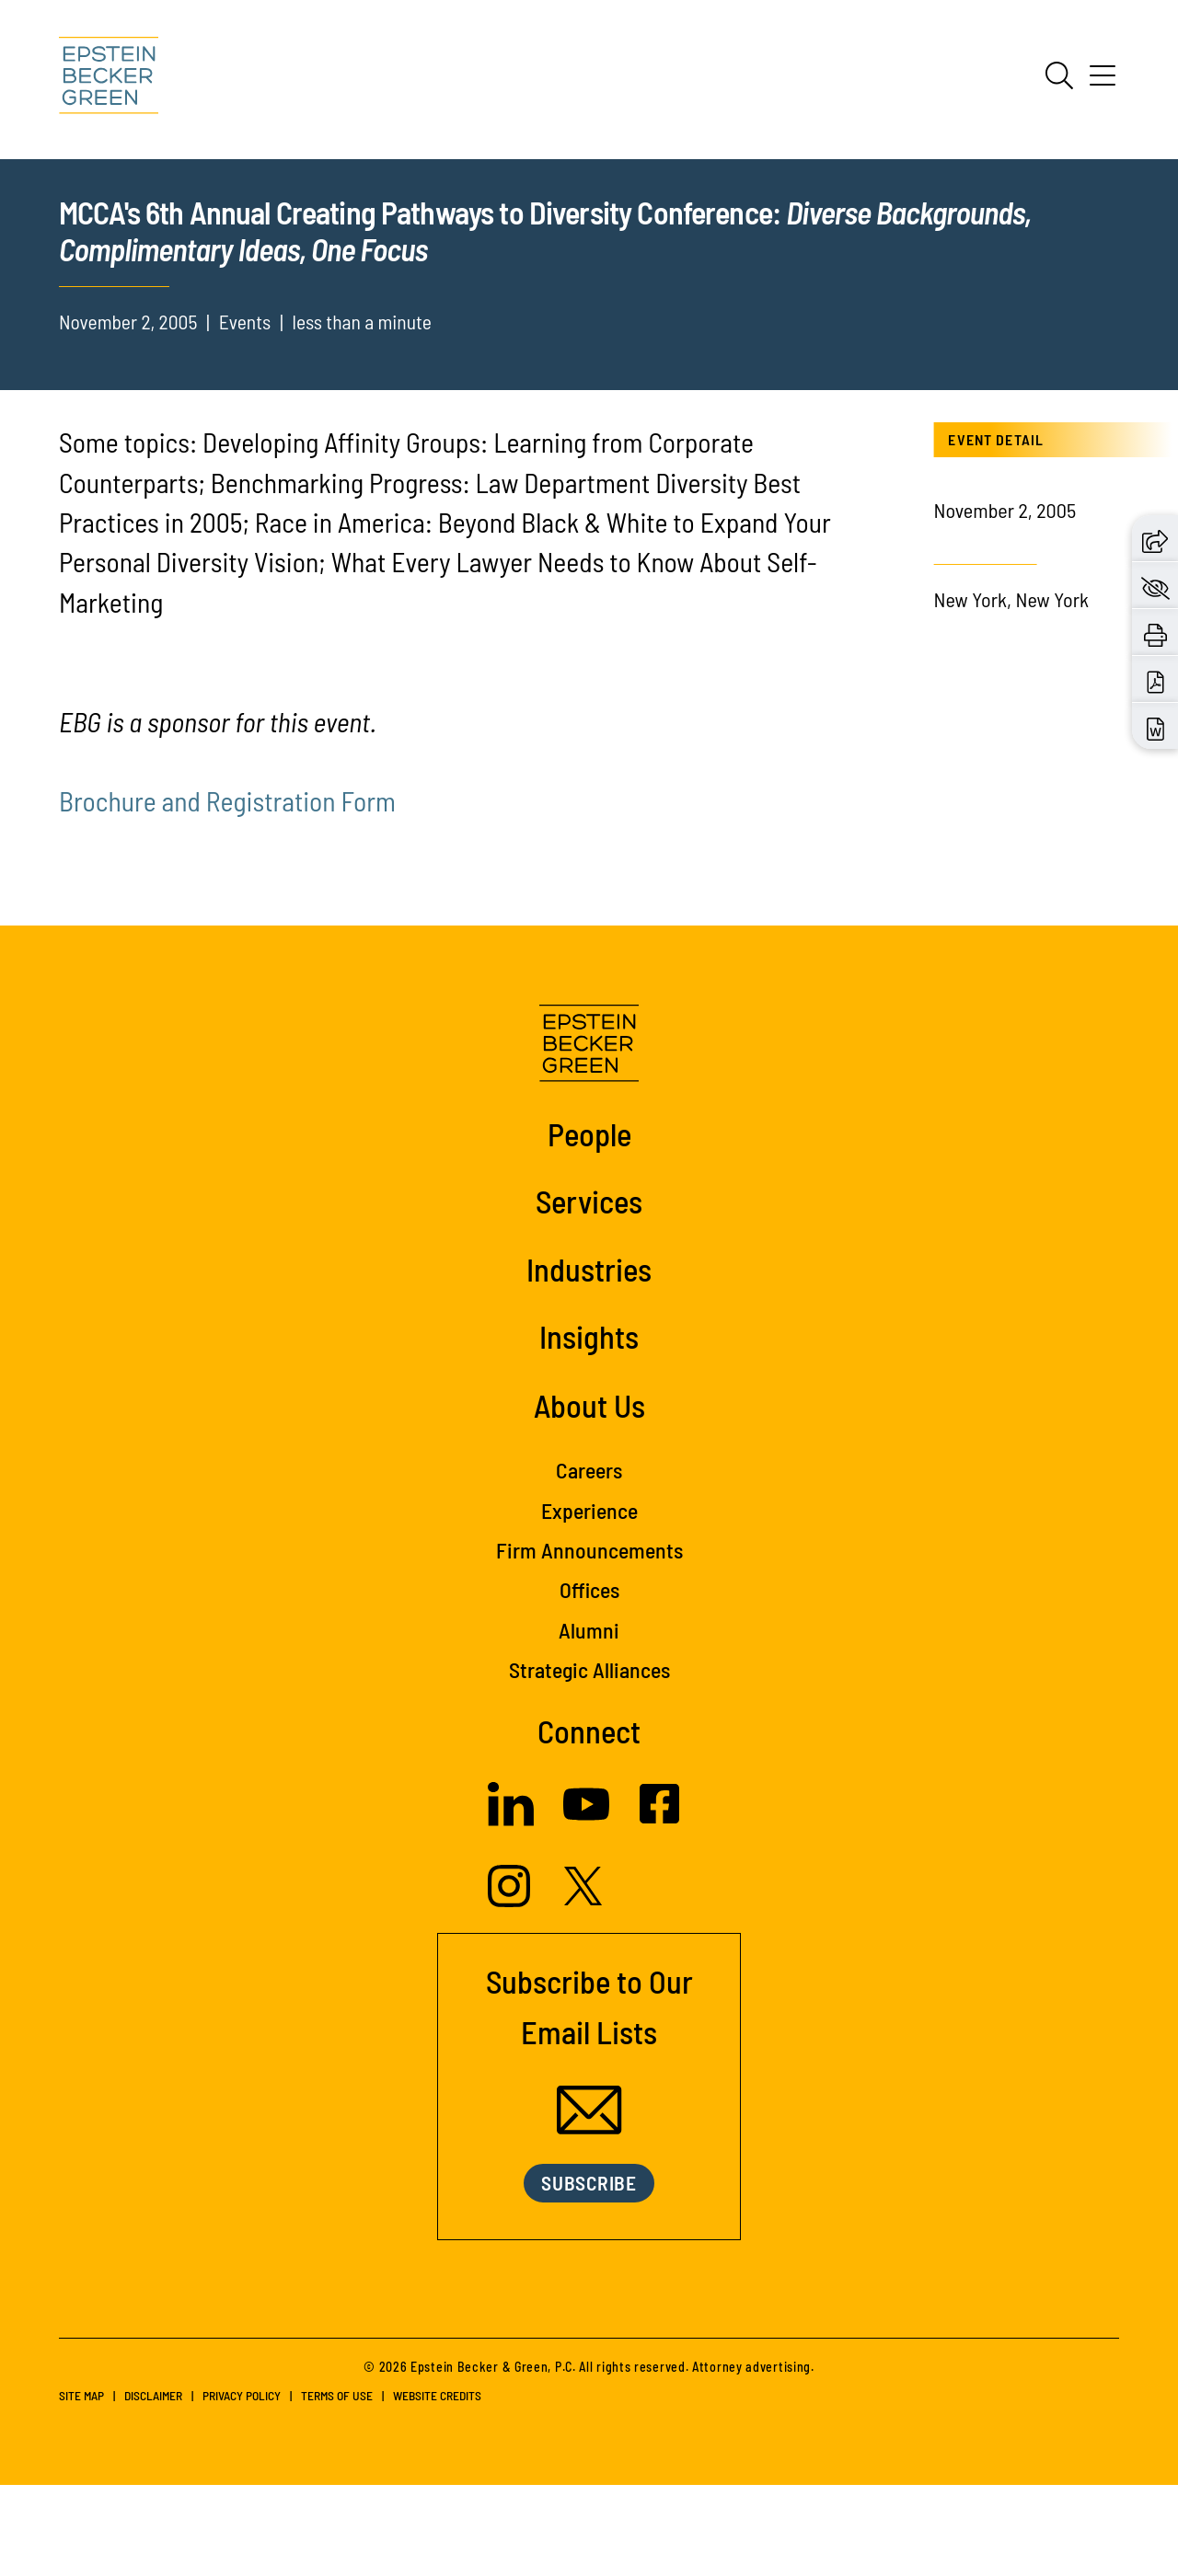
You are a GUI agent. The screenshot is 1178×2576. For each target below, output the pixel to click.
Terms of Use (337, 2486)
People (589, 1225)
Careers (589, 1561)
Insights (589, 1428)
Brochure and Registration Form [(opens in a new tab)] (227, 892)
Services (589, 1292)
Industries (589, 1360)
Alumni (589, 1721)
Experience (589, 1601)
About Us (589, 1497)
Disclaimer (153, 2486)
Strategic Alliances (589, 1761)
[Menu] (1102, 81)
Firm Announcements (589, 1641)
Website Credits (437, 2486)
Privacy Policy (241, 2486)
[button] (1155, 537)
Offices (589, 1681)
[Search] (1059, 75)
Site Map (81, 2486)
